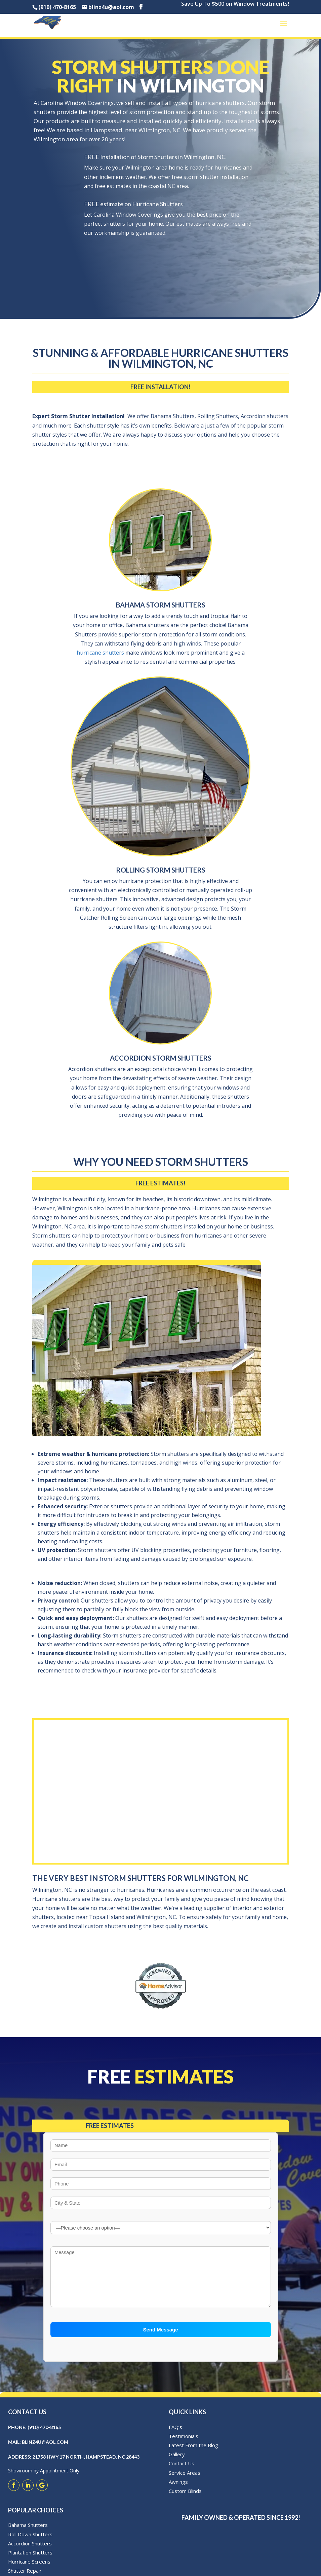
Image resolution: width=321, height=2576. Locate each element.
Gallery (177, 2461)
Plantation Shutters (30, 2559)
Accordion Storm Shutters (160, 1058)
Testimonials (183, 2443)
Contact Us (181, 2470)
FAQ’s (175, 2434)
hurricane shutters (100, 652)
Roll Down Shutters (30, 2541)
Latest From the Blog (193, 2452)
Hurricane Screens (29, 2569)
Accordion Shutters (30, 2550)
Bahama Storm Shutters (160, 605)
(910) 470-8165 (44, 2434)
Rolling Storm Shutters (160, 870)
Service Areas (184, 2480)
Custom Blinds (185, 2498)
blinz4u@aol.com (45, 2449)
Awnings (178, 2489)
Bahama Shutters (28, 2532)
